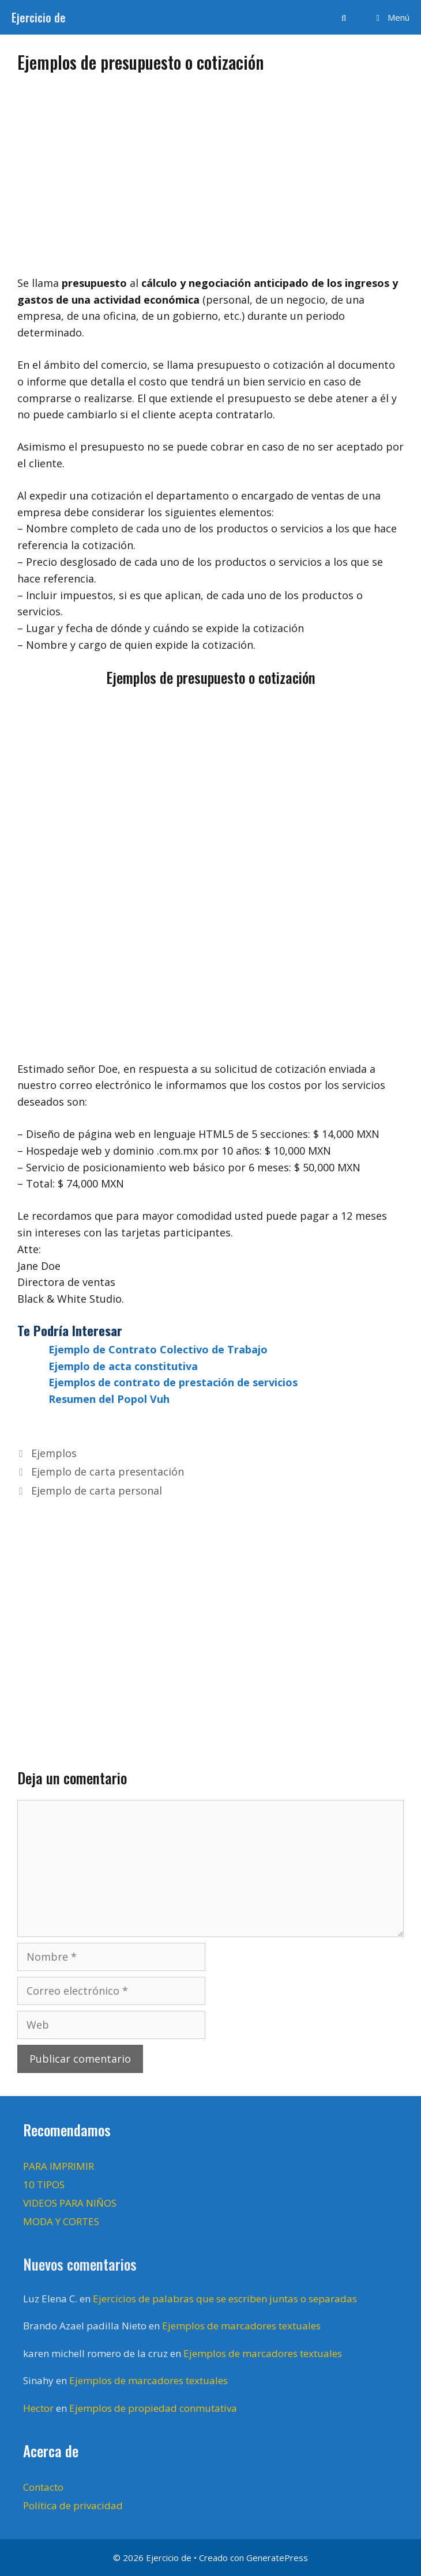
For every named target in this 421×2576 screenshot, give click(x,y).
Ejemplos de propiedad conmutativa (153, 2408)
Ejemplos (54, 1453)
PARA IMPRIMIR (58, 2166)
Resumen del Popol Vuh (109, 1399)
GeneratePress (277, 2557)
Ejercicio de (39, 17)
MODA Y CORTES (61, 2221)
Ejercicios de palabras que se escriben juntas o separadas (225, 2298)
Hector (38, 2408)
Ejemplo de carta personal (96, 1490)
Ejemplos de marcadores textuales (241, 2325)
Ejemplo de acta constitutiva (123, 1366)
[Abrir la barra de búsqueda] (343, 17)
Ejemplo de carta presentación (107, 1471)
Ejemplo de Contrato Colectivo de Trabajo (158, 1349)
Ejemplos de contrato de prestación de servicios (173, 1382)
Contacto (43, 2487)
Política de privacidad (73, 2505)
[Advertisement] (210, 168)
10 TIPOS (44, 2184)
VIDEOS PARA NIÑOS (69, 2203)
